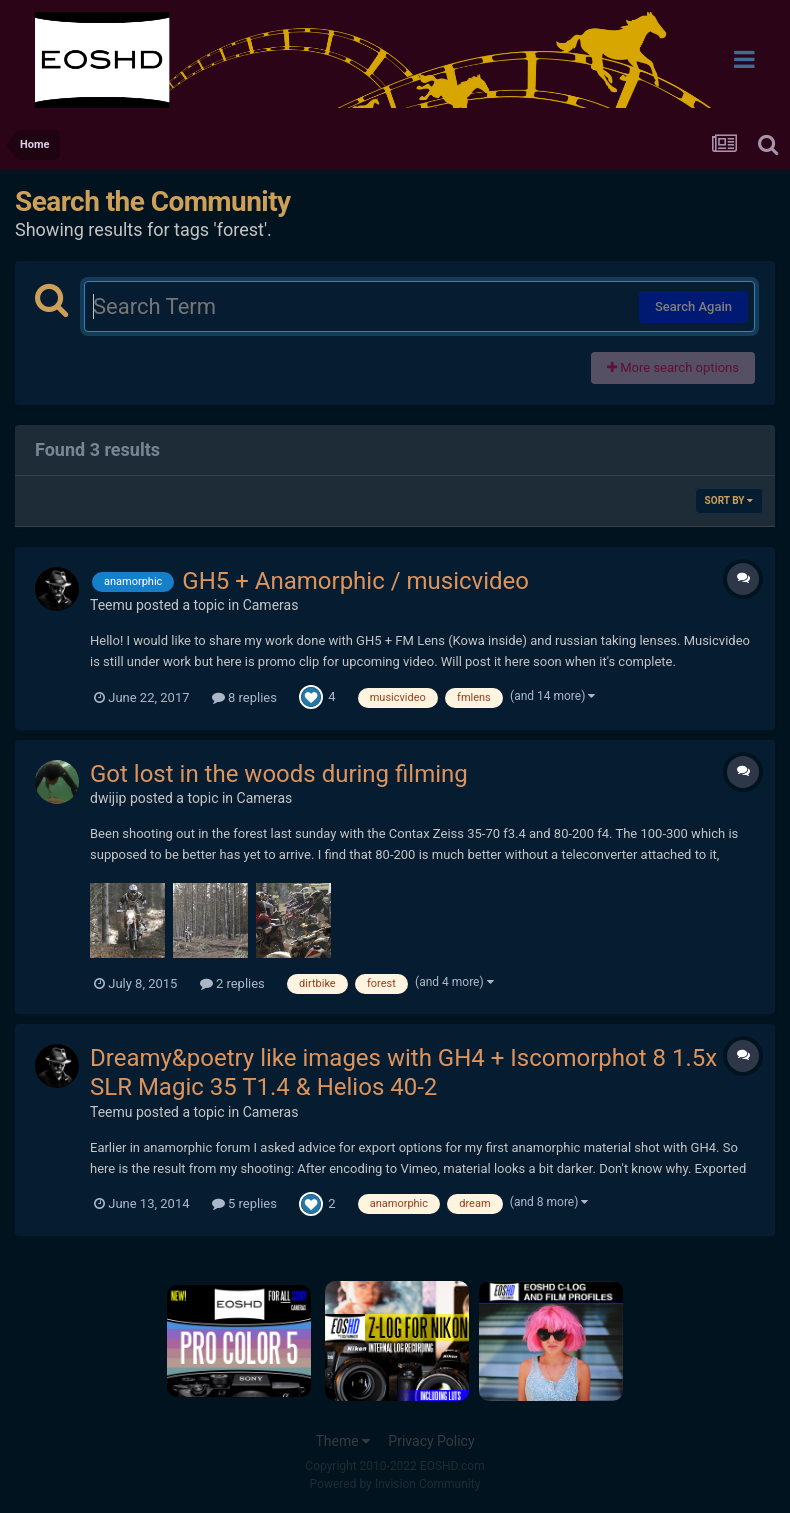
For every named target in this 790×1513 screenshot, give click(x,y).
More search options (673, 367)
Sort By (729, 500)
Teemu (111, 605)
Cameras (271, 605)
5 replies (244, 1203)
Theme (342, 1441)
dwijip (108, 798)
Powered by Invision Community (395, 1484)
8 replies (244, 697)
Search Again (693, 306)
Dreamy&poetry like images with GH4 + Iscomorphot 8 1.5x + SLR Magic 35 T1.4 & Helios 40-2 (413, 1072)
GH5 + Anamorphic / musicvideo (355, 581)
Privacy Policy (431, 1441)
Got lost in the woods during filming (279, 774)
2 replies (232, 983)
